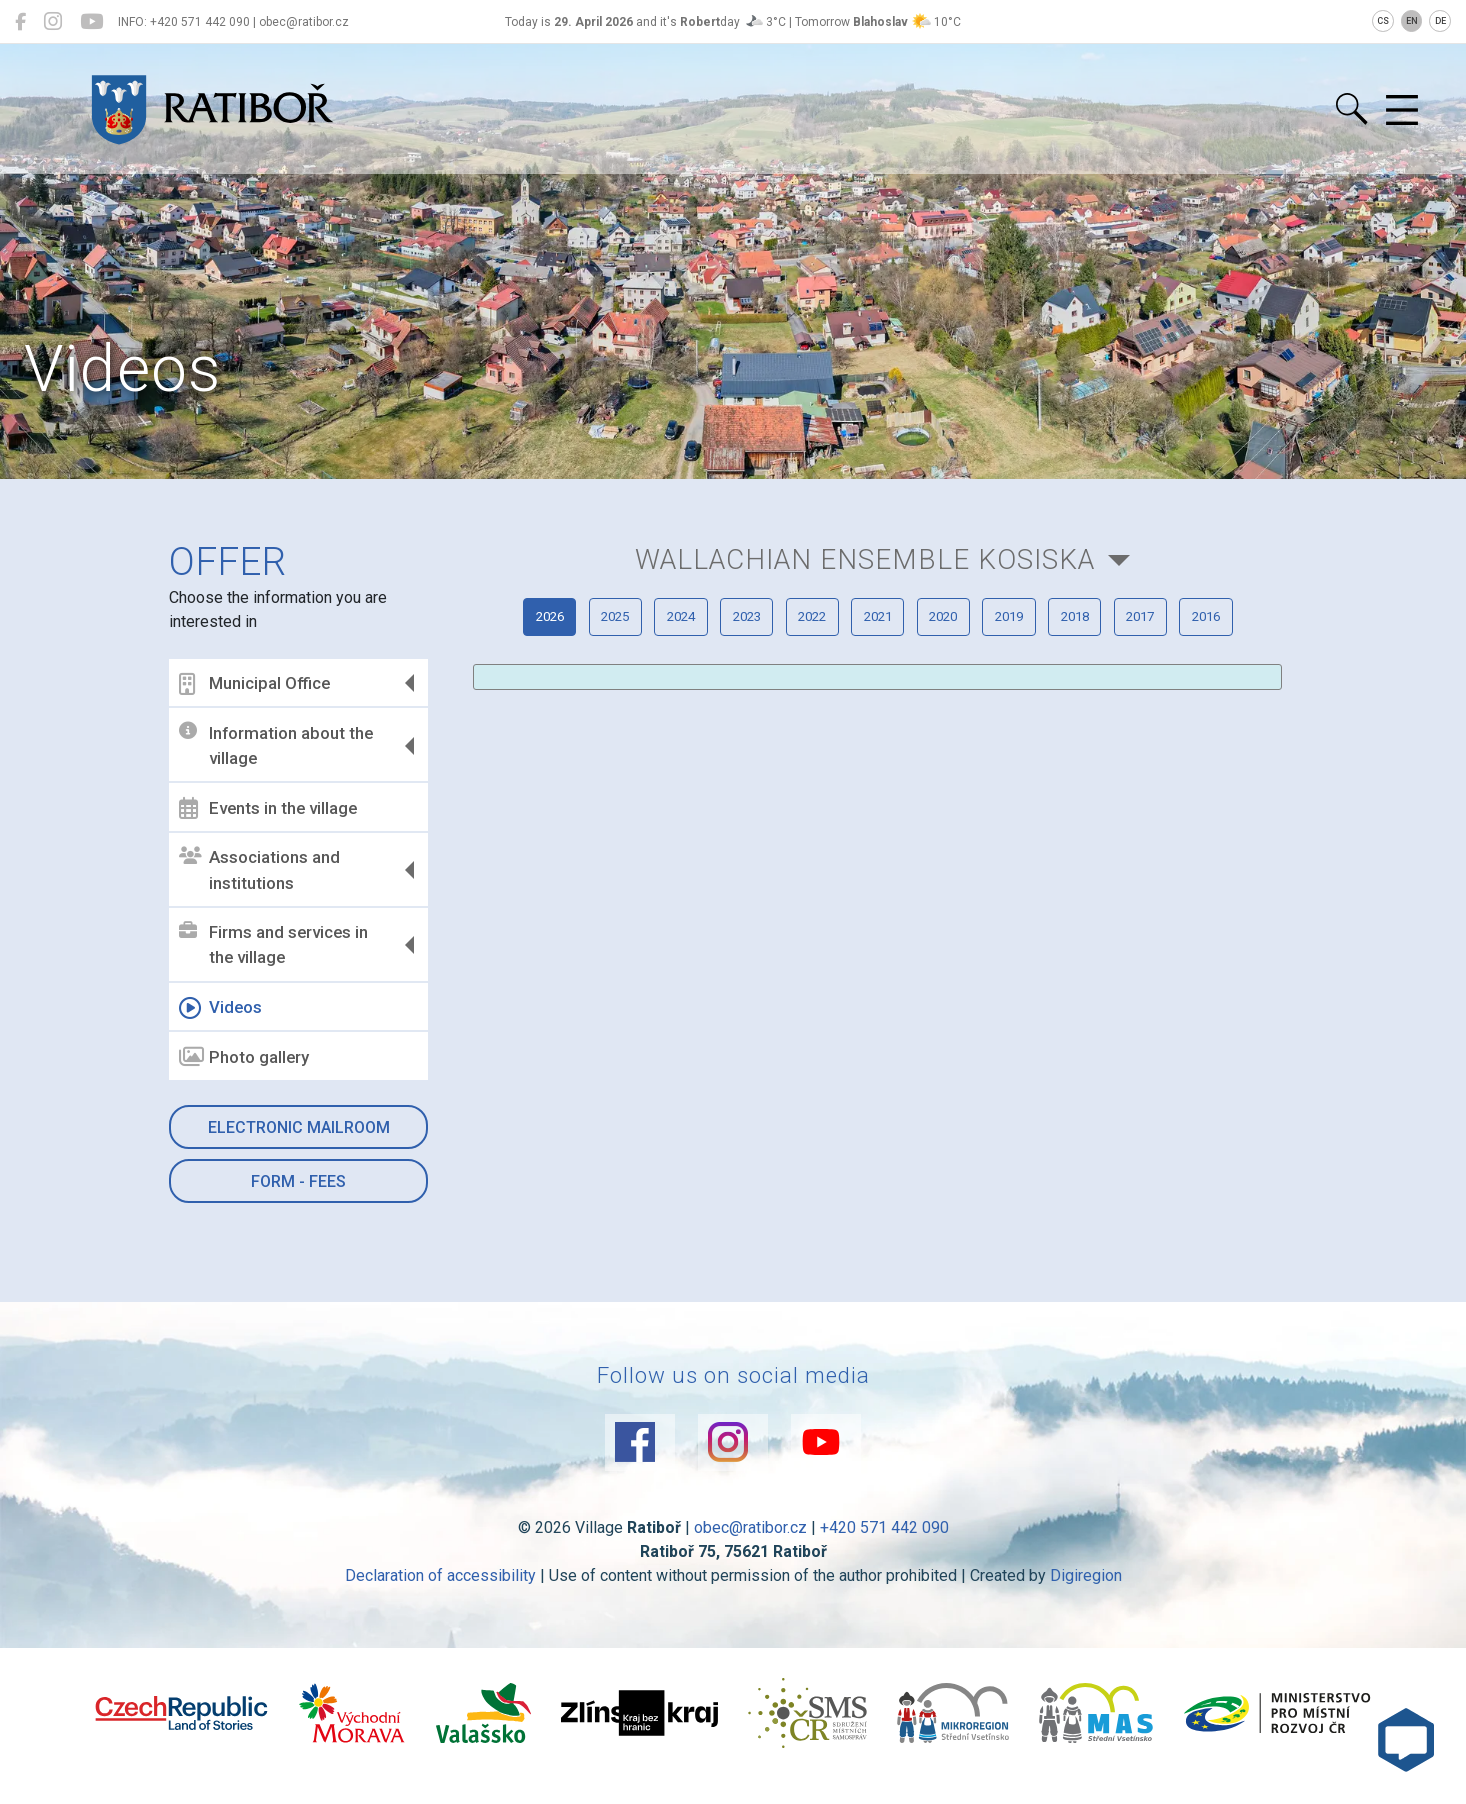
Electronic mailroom (302, 1127)
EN (1412, 21)
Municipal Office (258, 684)
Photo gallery (248, 1057)
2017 (877, 719)
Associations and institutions (263, 870)
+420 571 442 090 (884, 1546)
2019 (1234, 657)
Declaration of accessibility (440, 1594)
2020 (1132, 657)
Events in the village (272, 808)
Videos (224, 1008)
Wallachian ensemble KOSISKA (864, 567)
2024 (724, 657)
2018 (775, 719)
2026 (520, 657)
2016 (979, 719)
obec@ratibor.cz (750, 1546)
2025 (622, 657)
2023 (826, 657)
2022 (928, 657)
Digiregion (1086, 1594)
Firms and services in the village (277, 945)
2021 (1030, 657)
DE (1440, 21)
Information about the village (280, 745)
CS (1383, 21)
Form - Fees (301, 1181)
